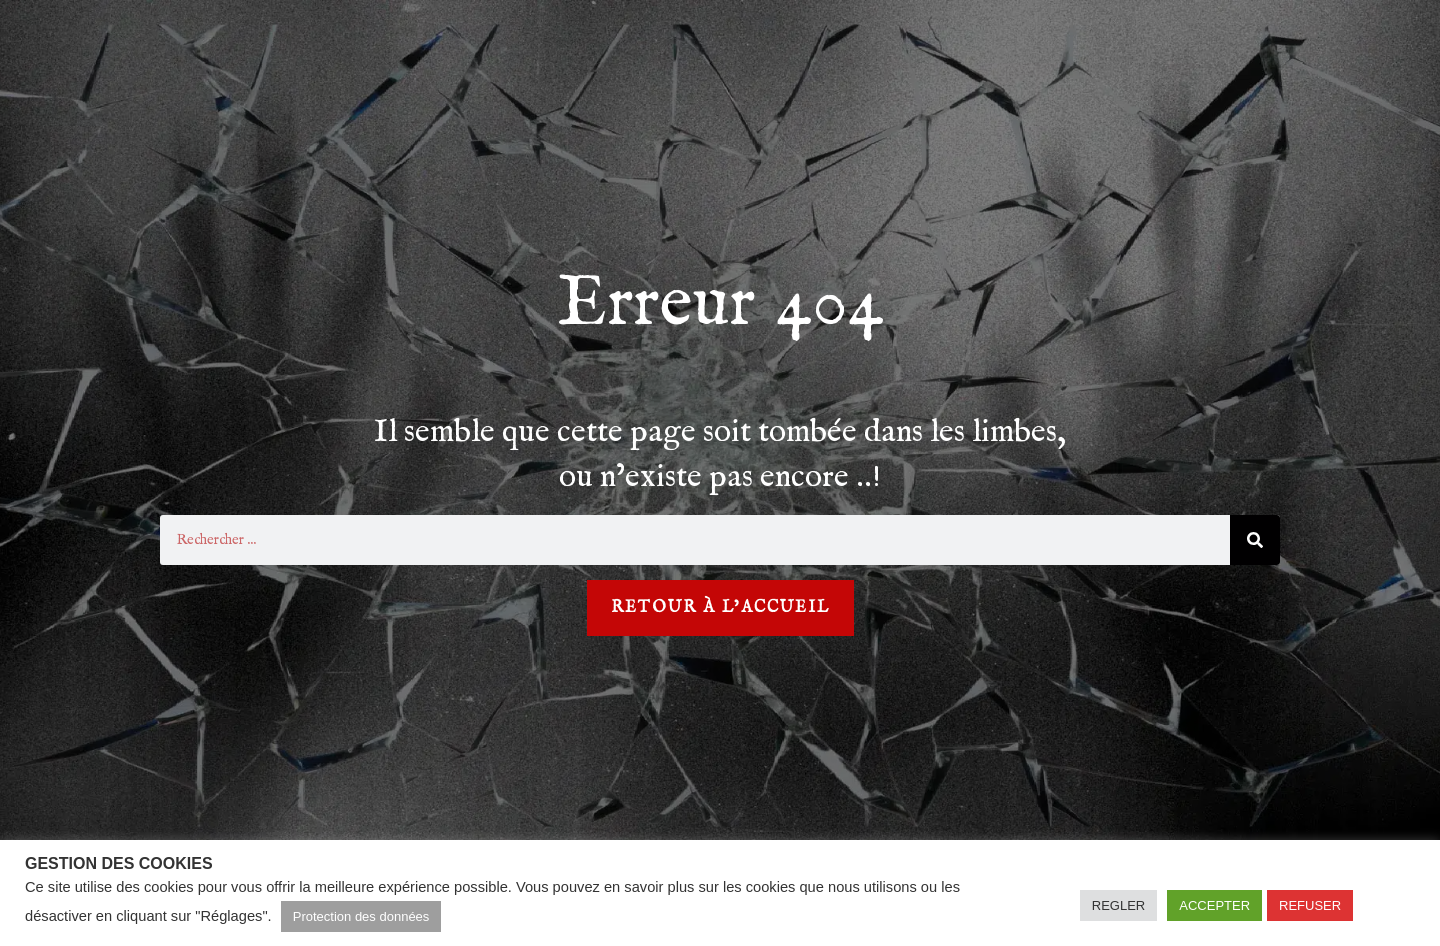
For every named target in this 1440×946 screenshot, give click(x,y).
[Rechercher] (1255, 540)
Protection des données (361, 916)
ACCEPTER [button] (1214, 905)
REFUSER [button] (1310, 905)
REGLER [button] (1118, 905)
